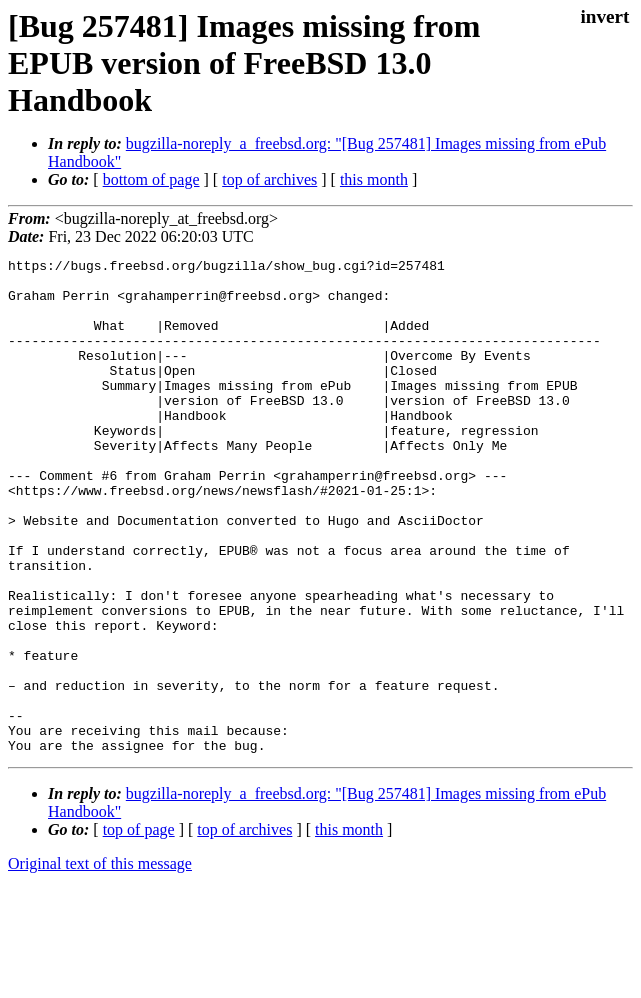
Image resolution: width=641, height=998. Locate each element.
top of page (139, 928)
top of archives (269, 179)
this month (374, 179)
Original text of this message (100, 962)
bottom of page (151, 179)
